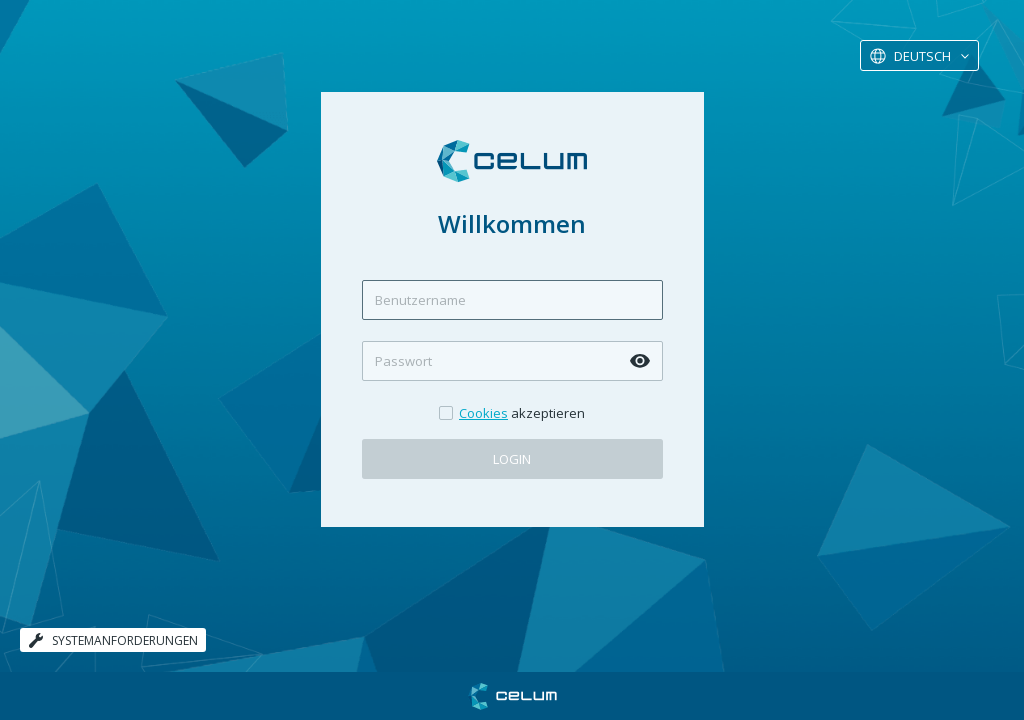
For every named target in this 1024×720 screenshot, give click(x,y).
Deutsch (922, 56)
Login (512, 459)
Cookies (483, 413)
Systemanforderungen (113, 640)
